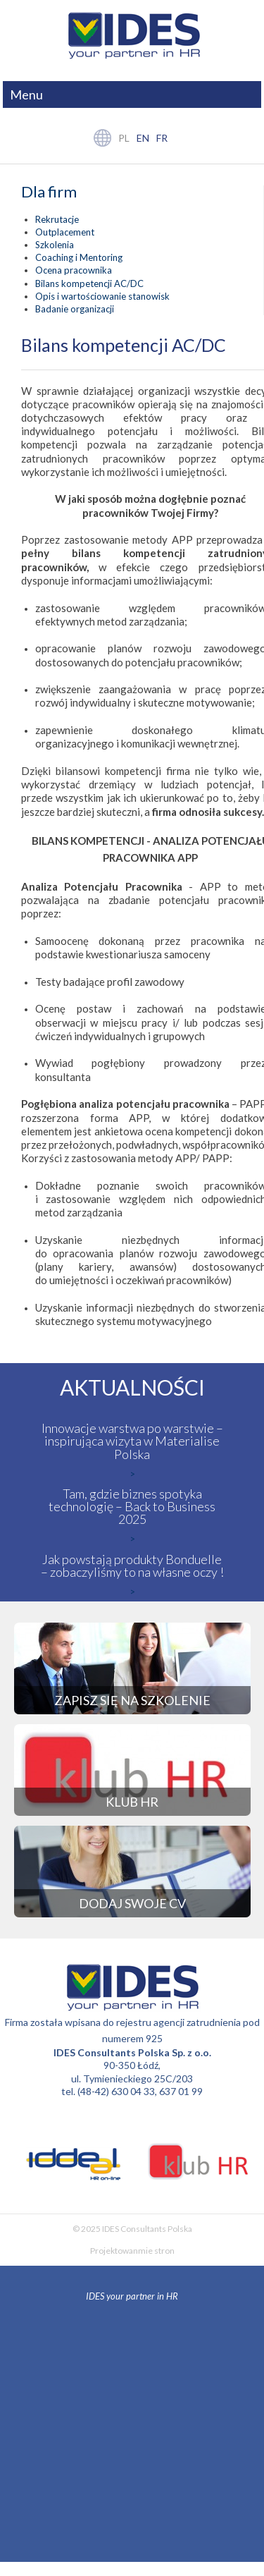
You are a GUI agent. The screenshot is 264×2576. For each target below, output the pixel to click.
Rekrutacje (57, 219)
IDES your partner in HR (132, 2296)
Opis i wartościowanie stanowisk (102, 296)
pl (124, 138)
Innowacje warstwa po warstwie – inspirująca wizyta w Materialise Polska (132, 1440)
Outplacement (64, 232)
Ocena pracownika (73, 270)
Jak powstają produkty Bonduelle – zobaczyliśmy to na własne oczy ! (132, 1565)
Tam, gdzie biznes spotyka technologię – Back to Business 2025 (132, 1506)
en (143, 138)
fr (162, 138)
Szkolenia (54, 244)
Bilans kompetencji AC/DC (89, 283)
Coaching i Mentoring (78, 257)
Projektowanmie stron (132, 2250)
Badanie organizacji (74, 309)
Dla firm (49, 191)
